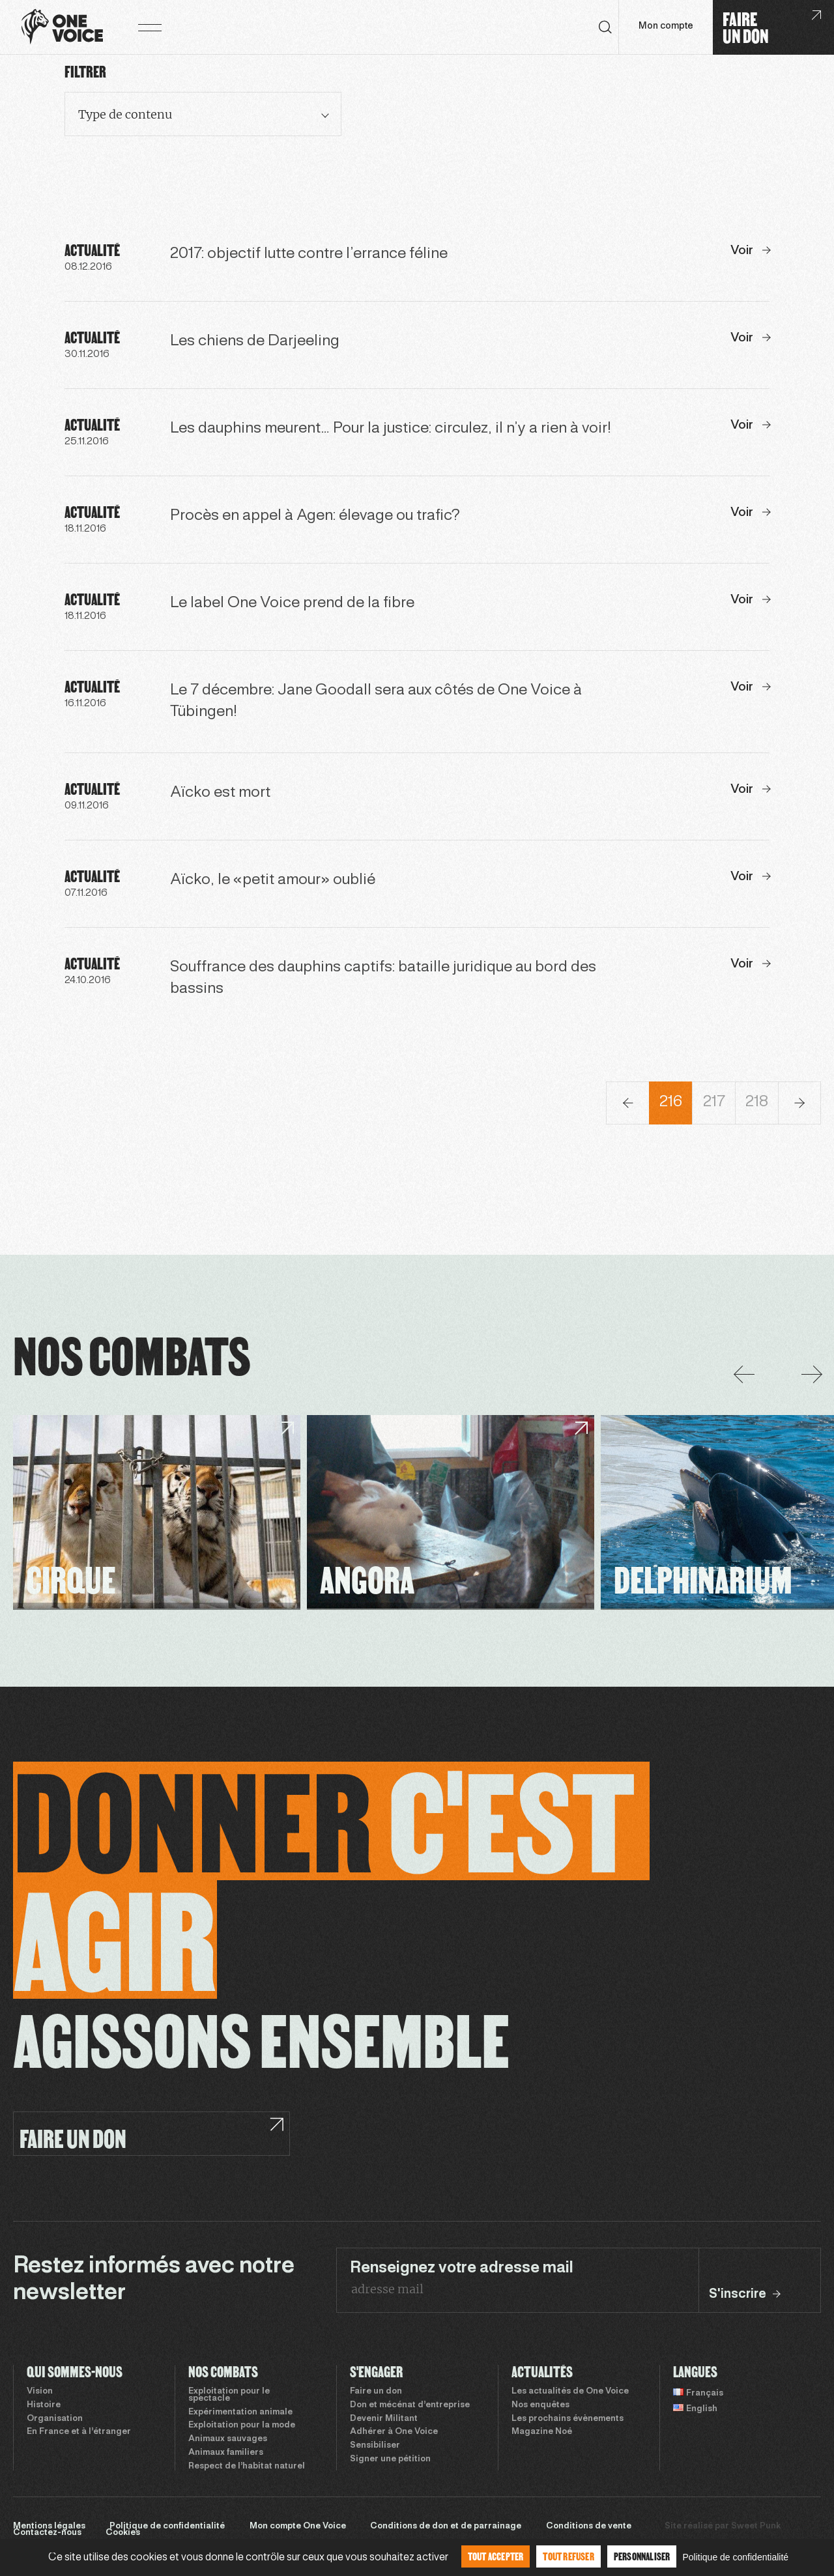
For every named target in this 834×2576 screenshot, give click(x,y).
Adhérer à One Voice (394, 2432)
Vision (40, 2392)
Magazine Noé (541, 2432)
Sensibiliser (375, 2446)
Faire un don (376, 2392)
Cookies (123, 2533)
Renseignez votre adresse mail (461, 2268)
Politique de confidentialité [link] (735, 2557)
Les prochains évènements (567, 2419)
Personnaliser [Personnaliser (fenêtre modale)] (642, 2556)
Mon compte (666, 26)
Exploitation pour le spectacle (229, 2395)
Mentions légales (49, 2526)
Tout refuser (568, 2556)
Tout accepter (496, 2556)
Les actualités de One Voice (570, 2392)
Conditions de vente (588, 2526)
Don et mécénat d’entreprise (410, 2405)
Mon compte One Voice (298, 2526)
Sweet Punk (756, 2526)
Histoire (44, 2405)
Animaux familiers (225, 2453)
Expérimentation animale (240, 2412)
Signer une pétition (390, 2459)
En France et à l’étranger (79, 2432)
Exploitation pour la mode (241, 2425)
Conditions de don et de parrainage (445, 2526)
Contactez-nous (47, 2533)
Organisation (55, 2419)
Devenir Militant (384, 2419)
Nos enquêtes (540, 2405)
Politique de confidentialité (167, 2526)
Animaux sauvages (227, 2439)
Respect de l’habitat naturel (246, 2466)
